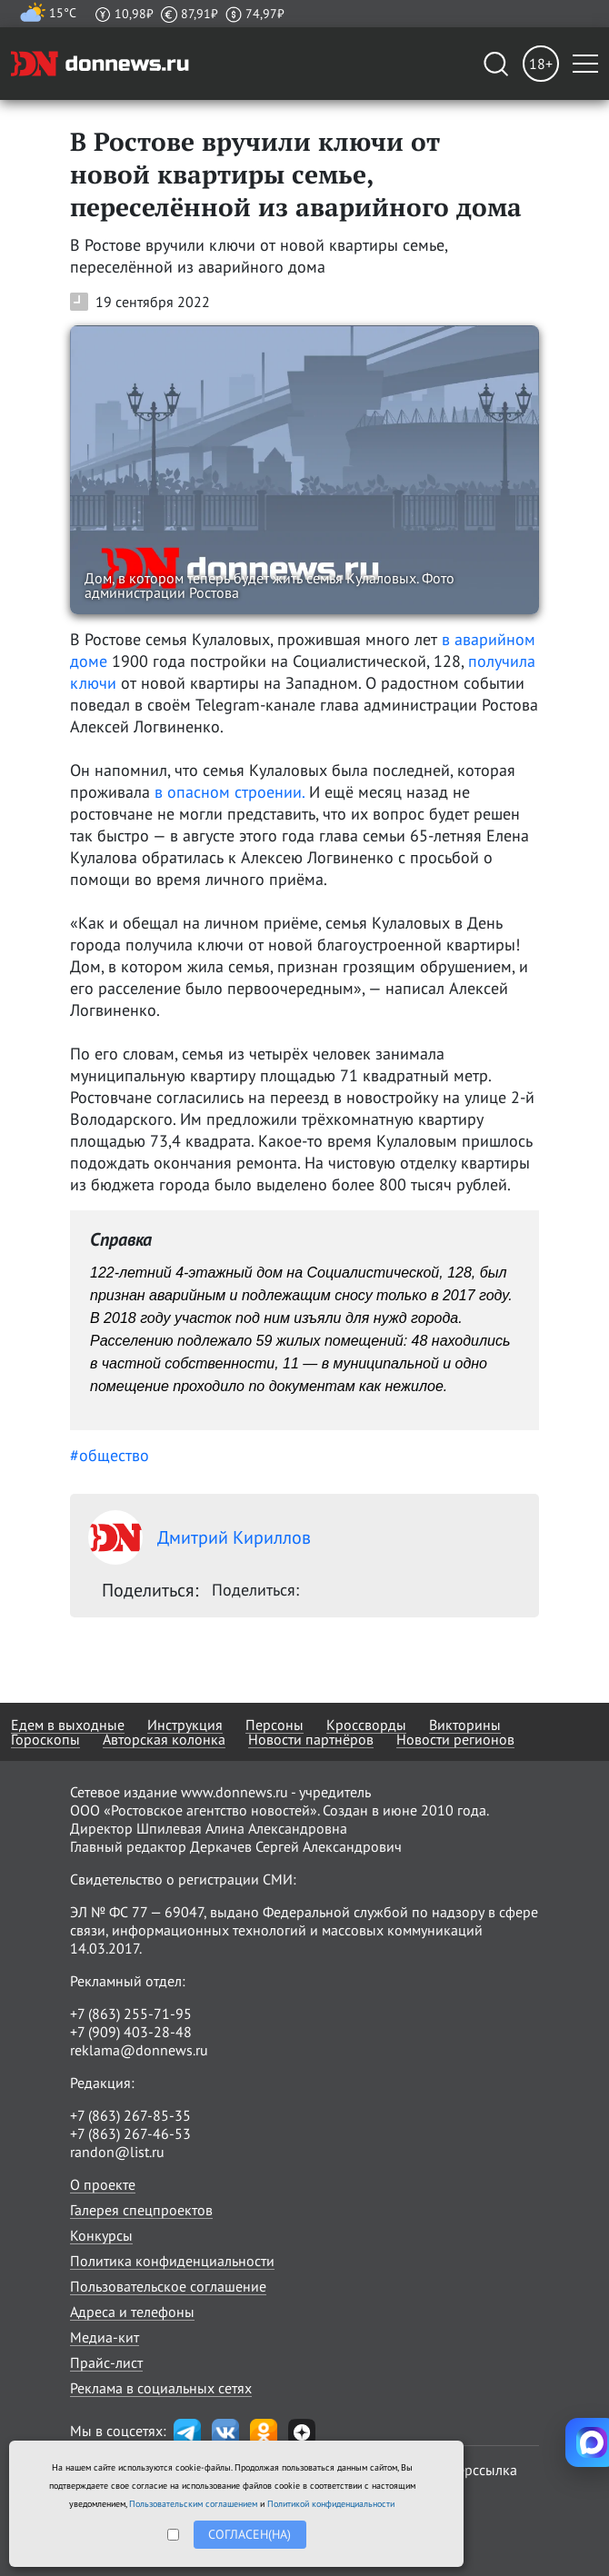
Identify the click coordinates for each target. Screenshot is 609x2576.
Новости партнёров (311, 1739)
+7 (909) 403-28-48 (131, 2032)
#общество (109, 1455)
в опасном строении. (229, 791)
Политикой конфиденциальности (330, 2504)
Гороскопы (45, 1739)
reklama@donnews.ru (139, 2050)
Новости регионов (455, 1739)
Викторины (465, 1725)
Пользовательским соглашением (193, 2504)
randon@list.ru (117, 2152)
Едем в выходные (68, 1725)
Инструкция (185, 1725)
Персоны (274, 1725)
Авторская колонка (164, 1739)
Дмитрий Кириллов (199, 1537)
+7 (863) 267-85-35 (130, 2115)
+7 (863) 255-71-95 (131, 2013)
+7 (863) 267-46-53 (130, 2133)
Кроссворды (366, 1725)
